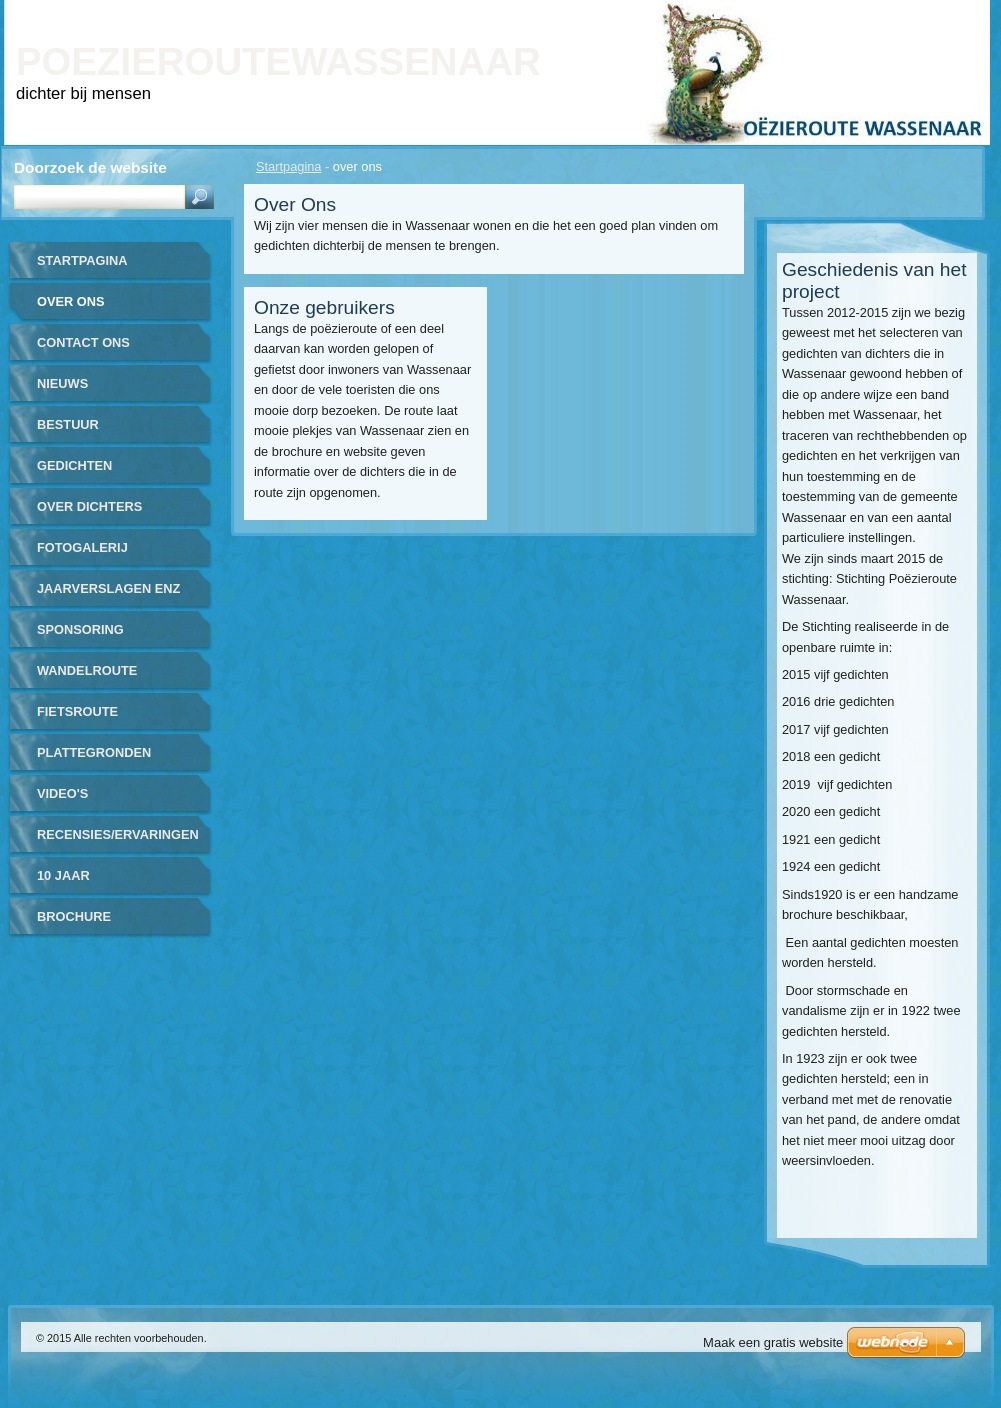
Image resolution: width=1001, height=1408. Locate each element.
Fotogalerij (82, 547)
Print (833, 13)
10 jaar (63, 875)
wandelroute (87, 670)
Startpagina (288, 166)
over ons (71, 301)
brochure (74, 916)
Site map (895, 13)
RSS (953, 13)
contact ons (83, 342)
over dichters (89, 506)
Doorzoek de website (90, 167)
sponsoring (80, 629)
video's (62, 793)
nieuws (62, 383)
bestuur (68, 424)
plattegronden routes (94, 759)
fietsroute (77, 711)
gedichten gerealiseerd (87, 472)
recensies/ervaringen (118, 834)
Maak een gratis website (773, 1342)
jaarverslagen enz (108, 588)
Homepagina (760, 13)
